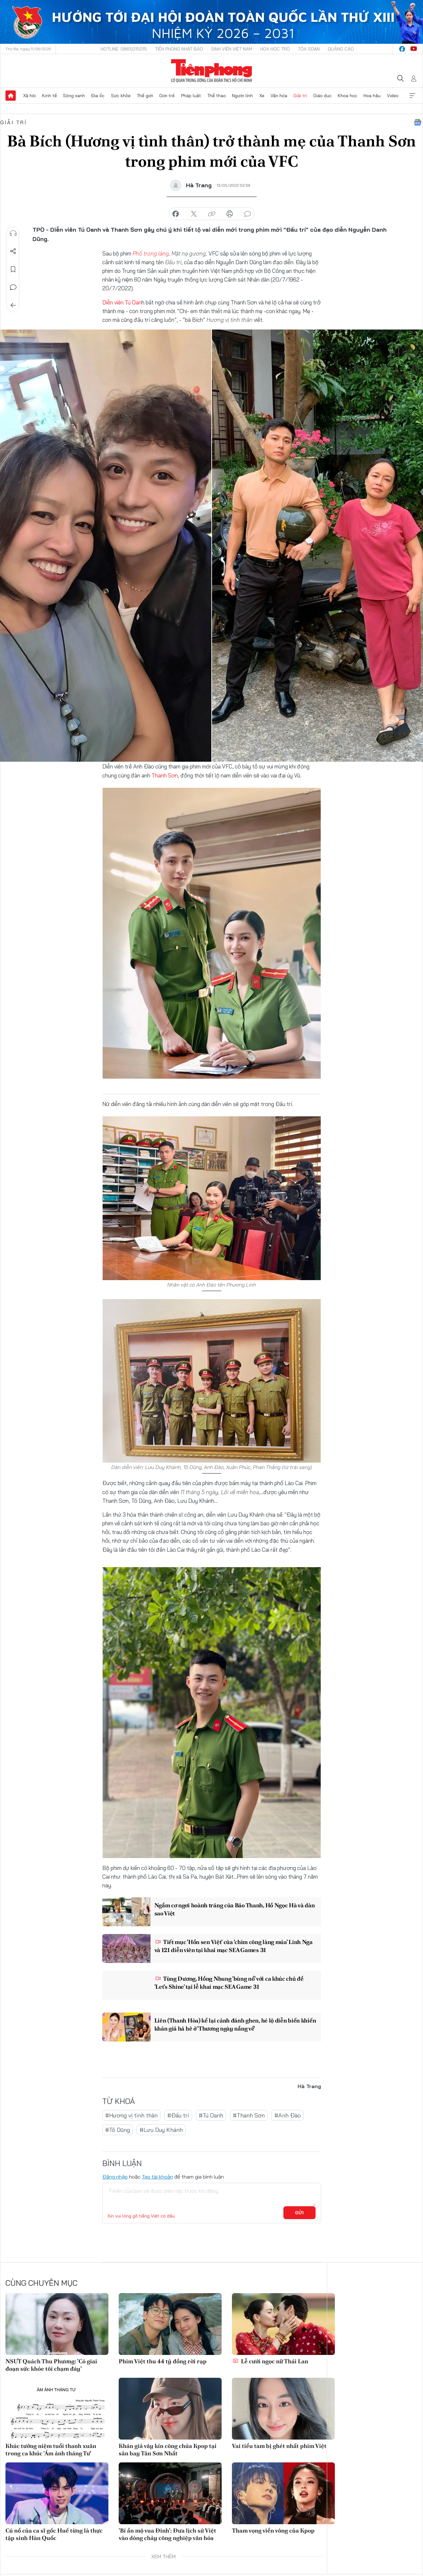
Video (393, 95)
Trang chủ (10, 95)
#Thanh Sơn (249, 2115)
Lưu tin (13, 269)
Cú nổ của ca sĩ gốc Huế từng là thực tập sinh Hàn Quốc (54, 2533)
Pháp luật (191, 95)
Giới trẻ (167, 95)
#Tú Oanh (211, 2115)
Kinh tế (49, 95)
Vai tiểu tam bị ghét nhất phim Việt (279, 2446)
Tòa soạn (309, 49)
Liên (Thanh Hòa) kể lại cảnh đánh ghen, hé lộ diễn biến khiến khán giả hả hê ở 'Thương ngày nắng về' (235, 2024)
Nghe (13, 233)
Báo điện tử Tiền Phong (211, 70)
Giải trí (300, 95)
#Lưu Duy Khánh (161, 2130)
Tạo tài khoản (157, 2176)
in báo (230, 214)
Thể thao (216, 95)
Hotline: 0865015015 (124, 49)
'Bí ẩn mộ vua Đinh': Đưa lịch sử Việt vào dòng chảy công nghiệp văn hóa (167, 2533)
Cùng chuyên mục (41, 2283)
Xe (261, 95)
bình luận (248, 214)
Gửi (299, 2213)
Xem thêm (412, 95)
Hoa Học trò (275, 49)
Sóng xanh (74, 95)
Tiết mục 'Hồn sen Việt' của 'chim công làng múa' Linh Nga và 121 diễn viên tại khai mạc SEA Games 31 (233, 1946)
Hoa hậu (372, 95)
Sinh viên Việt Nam (231, 49)
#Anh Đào (287, 2115)
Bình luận (13, 287)
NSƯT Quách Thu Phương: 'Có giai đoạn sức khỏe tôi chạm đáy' (51, 2364)
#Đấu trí (178, 2115)
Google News (417, 122)
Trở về (13, 305)
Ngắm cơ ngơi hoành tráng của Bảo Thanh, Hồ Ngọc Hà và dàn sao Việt (234, 1909)
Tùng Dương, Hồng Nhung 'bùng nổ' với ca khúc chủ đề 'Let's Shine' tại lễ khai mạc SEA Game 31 (229, 1982)
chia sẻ (175, 214)
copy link (212, 214)
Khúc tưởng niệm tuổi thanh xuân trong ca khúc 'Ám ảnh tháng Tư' (50, 2449)
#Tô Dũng (117, 2130)
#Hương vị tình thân (131, 2115)
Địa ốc (98, 95)
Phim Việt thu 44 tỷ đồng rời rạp (163, 2361)
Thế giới (145, 95)
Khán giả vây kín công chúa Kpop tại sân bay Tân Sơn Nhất (167, 2449)
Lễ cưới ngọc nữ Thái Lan (270, 2361)
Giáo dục (322, 95)
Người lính (242, 95)
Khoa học (347, 95)
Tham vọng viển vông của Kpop (273, 2530)
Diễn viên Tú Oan (122, 302)
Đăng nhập (115, 2176)
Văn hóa (279, 95)
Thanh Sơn (165, 775)
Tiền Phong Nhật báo (179, 49)
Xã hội (29, 95)
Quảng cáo (341, 49)
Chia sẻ (13, 251)
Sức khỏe (121, 95)
